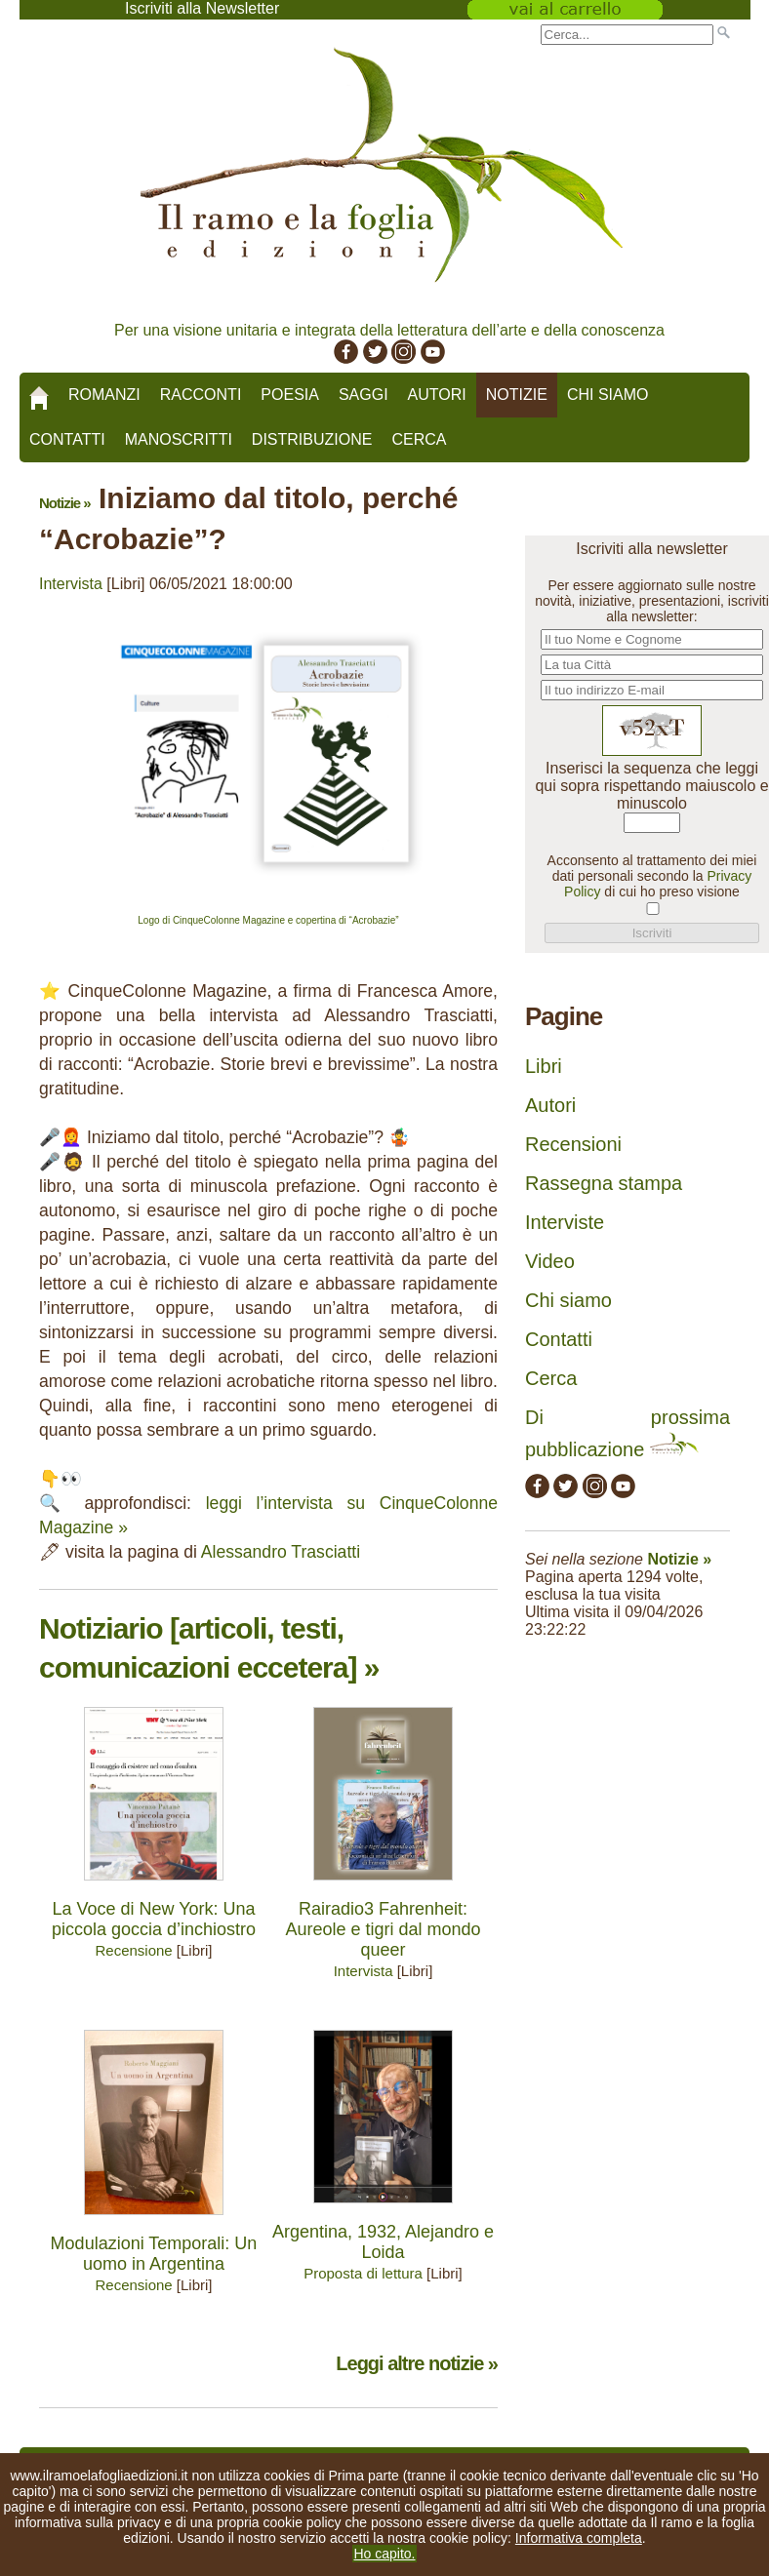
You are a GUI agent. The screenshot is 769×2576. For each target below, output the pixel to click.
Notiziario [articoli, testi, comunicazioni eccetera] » (209, 1648)
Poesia (290, 394)
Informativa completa (578, 2538)
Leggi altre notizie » (417, 2363)
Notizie (516, 394)
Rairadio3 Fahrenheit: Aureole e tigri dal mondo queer (382, 1929)
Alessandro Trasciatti (280, 1552)
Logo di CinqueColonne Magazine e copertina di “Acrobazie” (268, 920)
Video (550, 1261)
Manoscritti (178, 439)
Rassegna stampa (603, 1183)
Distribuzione (312, 439)
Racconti (201, 394)
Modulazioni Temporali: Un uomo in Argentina (154, 2254)
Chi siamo (608, 394)
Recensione (133, 1950)
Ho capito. (384, 2553)
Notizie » (65, 503)
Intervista (70, 583)
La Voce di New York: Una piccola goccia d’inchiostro (154, 1919)
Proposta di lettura (363, 2273)
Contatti (67, 439)
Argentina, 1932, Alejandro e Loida (383, 2242)
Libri (543, 1066)
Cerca (418, 439)
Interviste (564, 1222)
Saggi (363, 394)
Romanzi (104, 394)
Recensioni (573, 1144)
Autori (437, 394)
